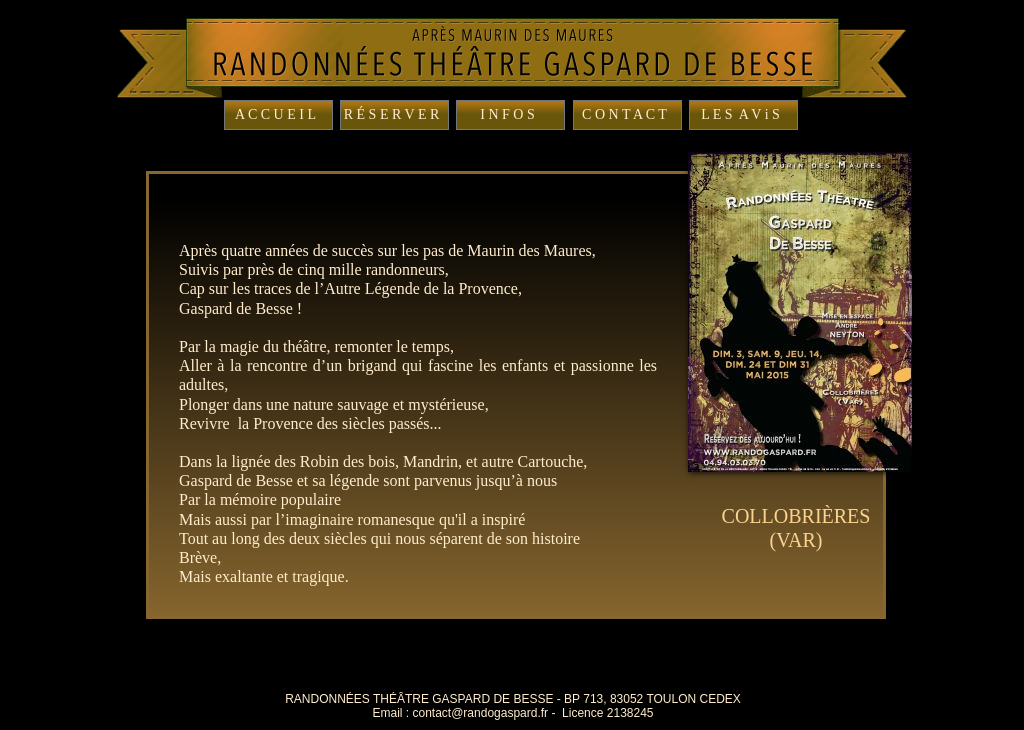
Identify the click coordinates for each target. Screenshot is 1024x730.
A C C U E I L (275, 114)
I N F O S (507, 114)
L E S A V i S (740, 114)
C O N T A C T (624, 114)
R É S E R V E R (392, 114)
